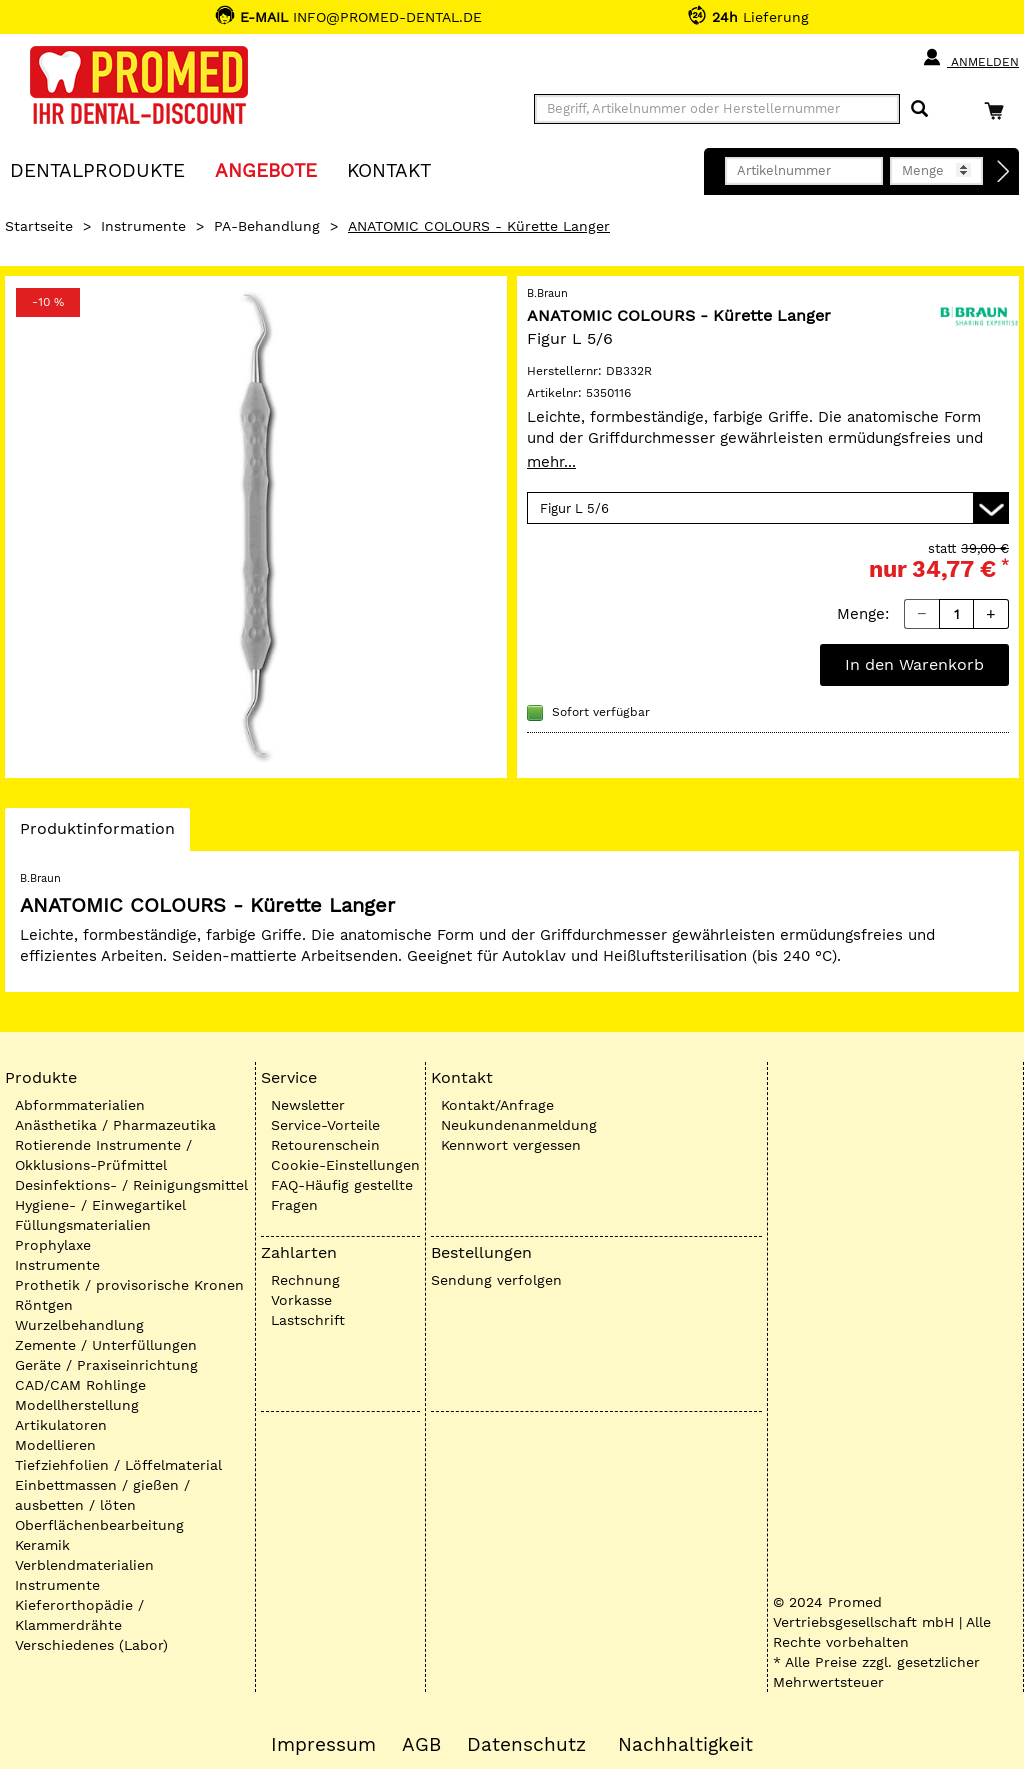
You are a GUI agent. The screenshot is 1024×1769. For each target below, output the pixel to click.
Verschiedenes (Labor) (91, 1645)
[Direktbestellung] (1004, 172)
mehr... (551, 462)
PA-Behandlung (267, 226)
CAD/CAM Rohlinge (80, 1385)
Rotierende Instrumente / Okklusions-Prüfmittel (103, 1155)
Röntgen (44, 1305)
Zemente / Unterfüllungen (106, 1345)
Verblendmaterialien (84, 1565)
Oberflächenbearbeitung (99, 1525)
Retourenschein (325, 1145)
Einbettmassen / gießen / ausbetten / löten (102, 1495)
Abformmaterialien (80, 1105)
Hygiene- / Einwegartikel (100, 1205)
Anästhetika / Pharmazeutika (115, 1125)
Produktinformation (97, 834)
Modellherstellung (77, 1405)
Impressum (323, 1745)
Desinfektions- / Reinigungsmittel (131, 1185)
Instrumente (143, 226)
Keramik (42, 1545)
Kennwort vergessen (511, 1145)
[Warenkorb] (999, 110)
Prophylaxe (53, 1245)
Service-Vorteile (325, 1125)
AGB (421, 1745)
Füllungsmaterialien (83, 1225)
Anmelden (970, 58)
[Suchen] (919, 109)
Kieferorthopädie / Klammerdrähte (79, 1615)
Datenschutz (526, 1745)
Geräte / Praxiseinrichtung (106, 1365)
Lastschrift (308, 1320)
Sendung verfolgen (496, 1280)
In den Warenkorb (914, 664)
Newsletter (308, 1105)
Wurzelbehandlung (79, 1325)
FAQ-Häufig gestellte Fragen (342, 1195)
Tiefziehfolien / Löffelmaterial (118, 1465)
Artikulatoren (61, 1425)
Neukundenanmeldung (519, 1125)
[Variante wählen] (768, 508)
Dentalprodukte (97, 169)
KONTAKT (389, 169)
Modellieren (55, 1445)
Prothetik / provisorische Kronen (129, 1285)
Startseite (39, 226)
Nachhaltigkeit (685, 1745)
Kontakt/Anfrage (497, 1105)
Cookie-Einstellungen (345, 1165)
